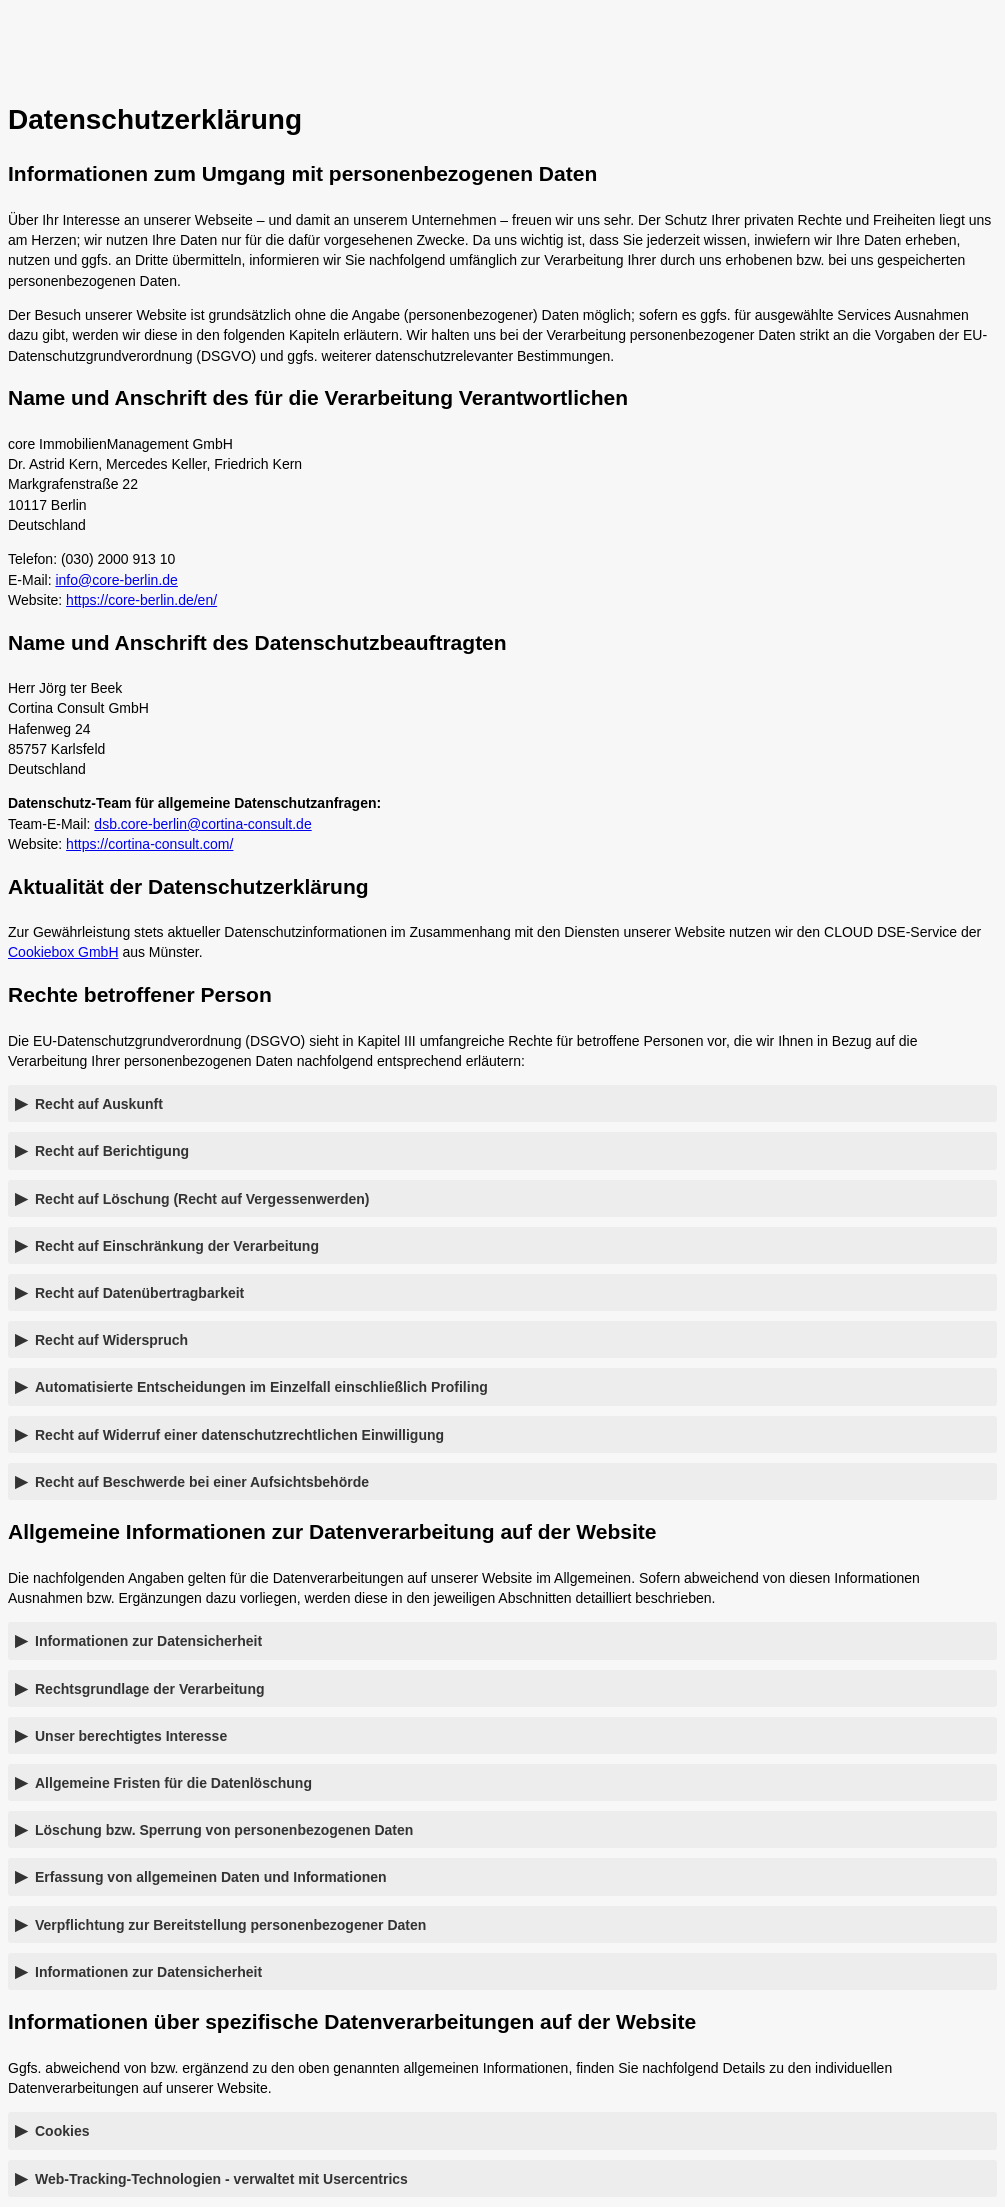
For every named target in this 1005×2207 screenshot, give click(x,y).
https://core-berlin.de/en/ (141, 600)
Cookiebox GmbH (63, 952)
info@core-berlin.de (116, 580)
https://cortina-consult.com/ (149, 844)
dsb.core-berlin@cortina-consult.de (202, 824)
